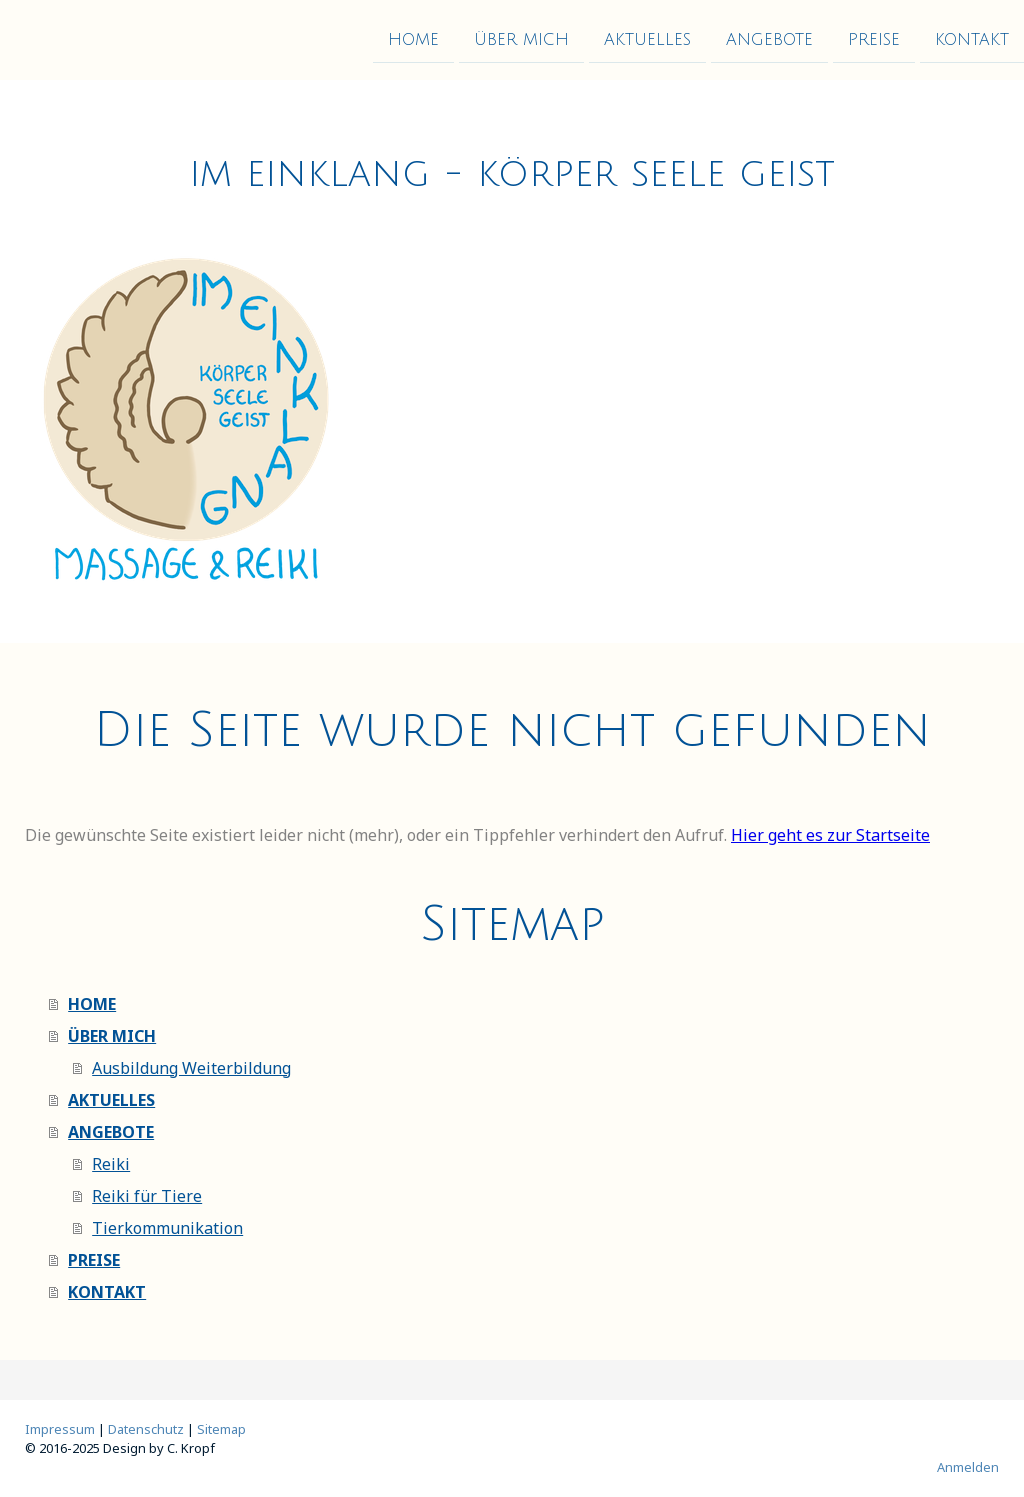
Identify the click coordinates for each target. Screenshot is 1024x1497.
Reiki (111, 1164)
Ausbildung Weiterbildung (191, 1068)
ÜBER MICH (521, 39)
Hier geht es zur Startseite (830, 835)
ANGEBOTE (769, 39)
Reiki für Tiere (147, 1196)
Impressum (60, 1429)
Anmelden (968, 1467)
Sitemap (221, 1429)
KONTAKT (972, 39)
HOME (413, 39)
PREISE (874, 39)
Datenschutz (146, 1429)
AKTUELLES (647, 39)
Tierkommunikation (167, 1228)
